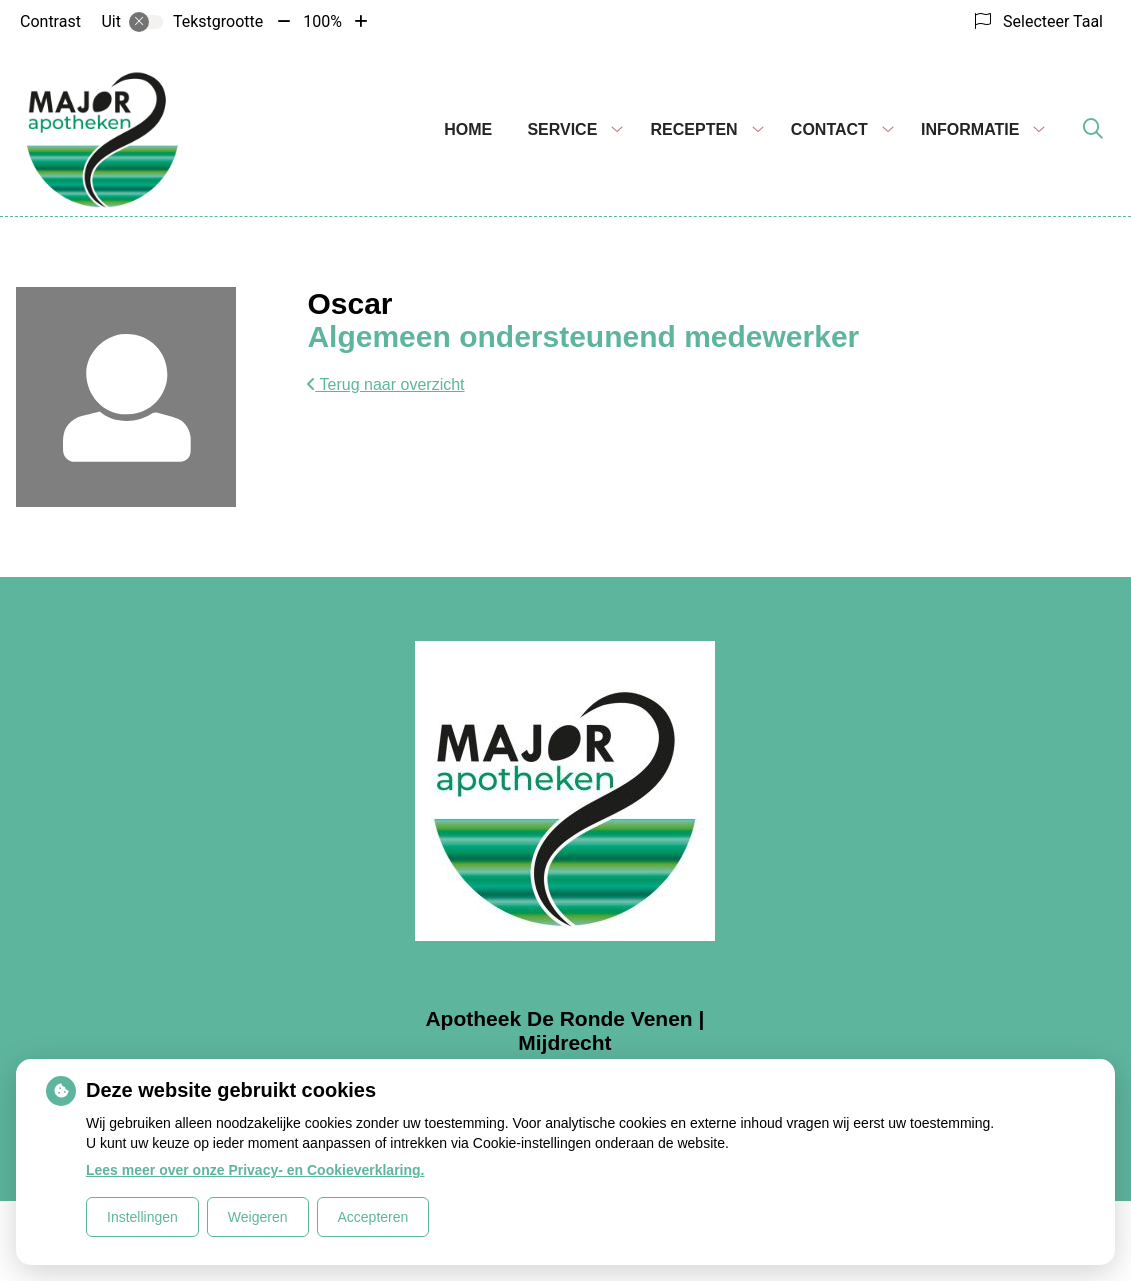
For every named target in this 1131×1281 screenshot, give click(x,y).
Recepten (694, 129)
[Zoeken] (1093, 130)
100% (322, 21)
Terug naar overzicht (385, 384)
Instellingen (142, 1217)
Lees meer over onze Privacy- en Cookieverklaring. (255, 1170)
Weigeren (258, 1217)
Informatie (970, 129)
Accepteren (373, 1217)
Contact (829, 129)
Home (468, 129)
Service (562, 129)
